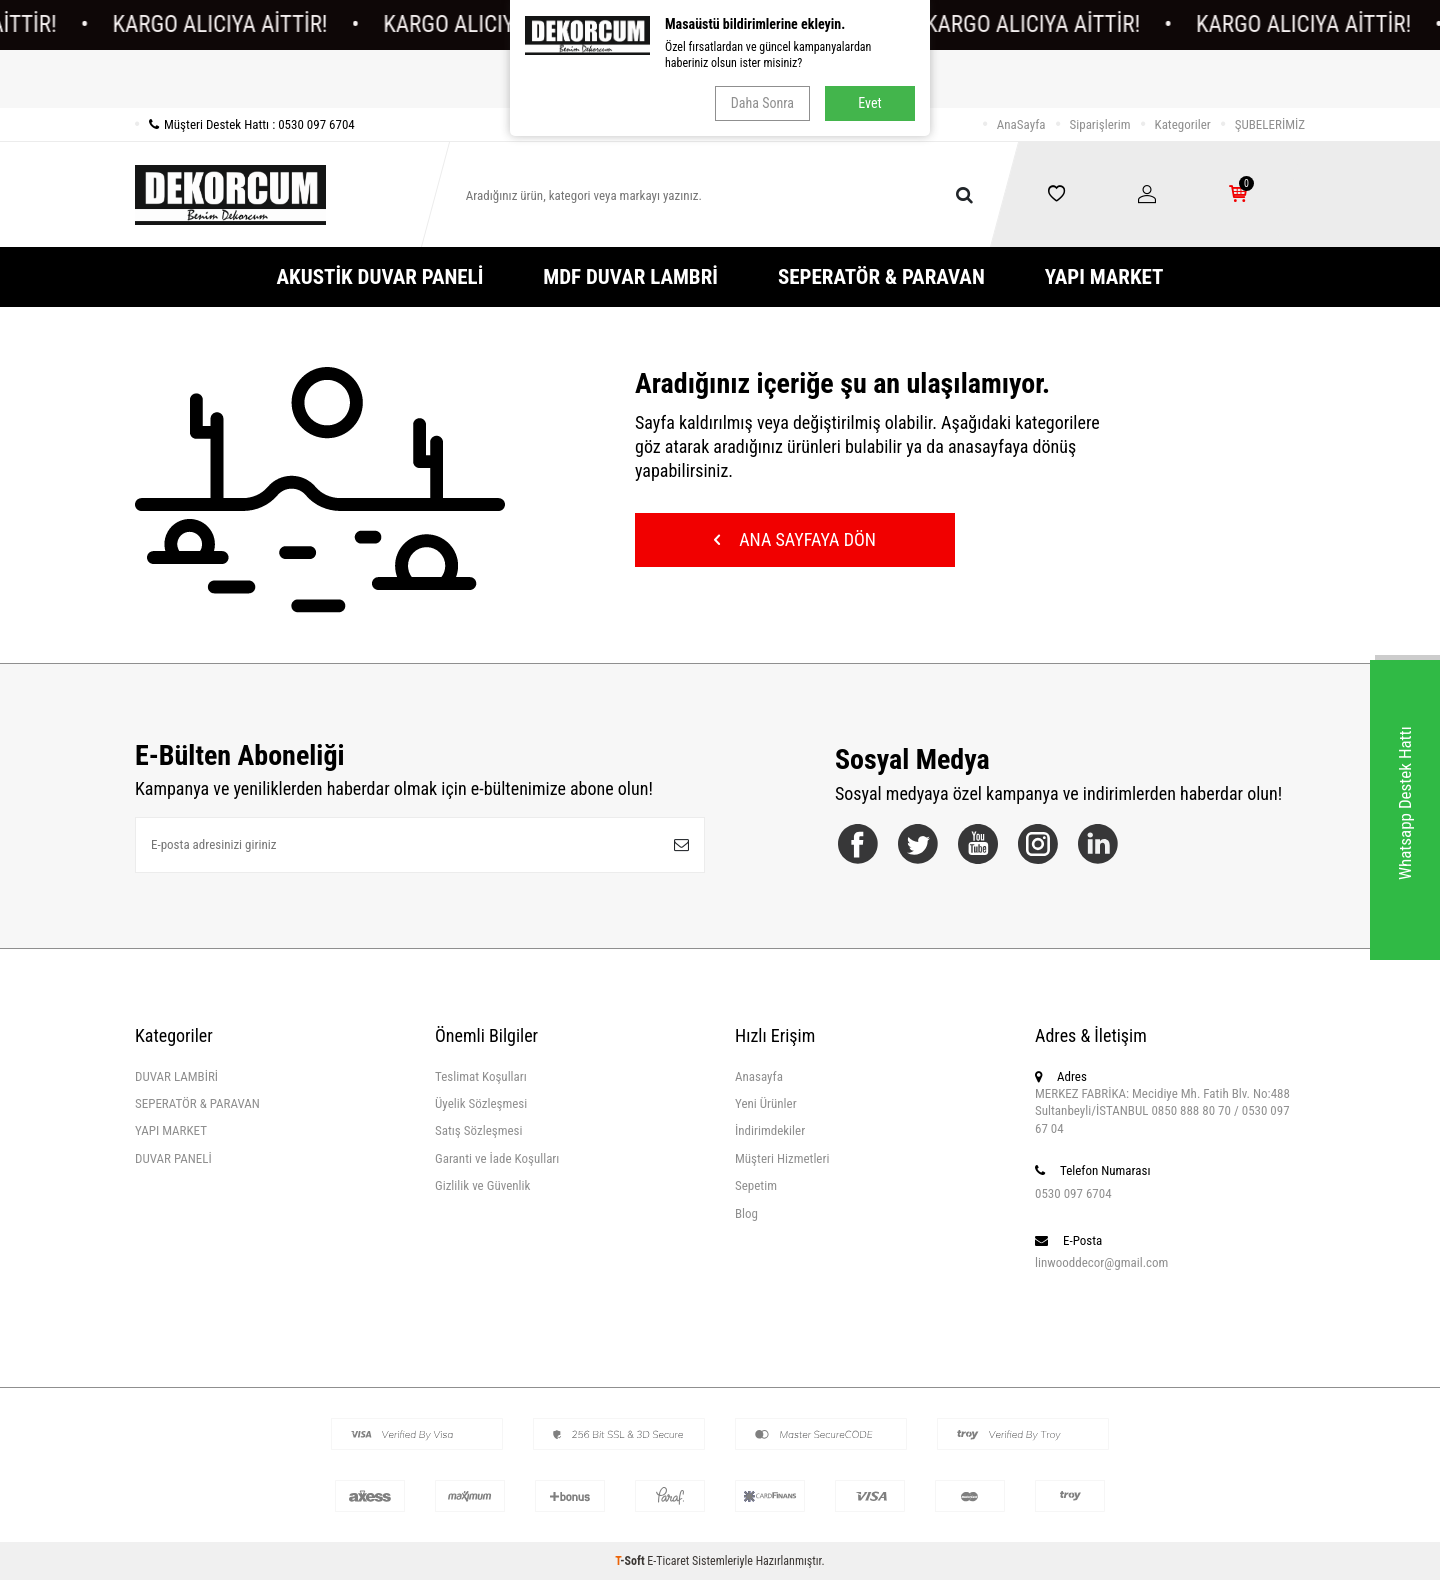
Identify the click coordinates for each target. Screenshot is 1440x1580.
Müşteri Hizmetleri (782, 1158)
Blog (746, 1213)
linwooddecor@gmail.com (1101, 1262)
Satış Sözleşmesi (478, 1130)
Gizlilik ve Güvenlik (482, 1185)
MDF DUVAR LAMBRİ (630, 277)
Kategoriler (1183, 124)
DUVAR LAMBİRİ (176, 1076)
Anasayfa (759, 1076)
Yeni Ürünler (766, 1103)
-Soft (631, 1561)
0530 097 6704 (1073, 1193)
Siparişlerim (1100, 124)
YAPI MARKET (1104, 277)
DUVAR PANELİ (173, 1158)
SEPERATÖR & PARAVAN (881, 277)
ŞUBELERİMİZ (1270, 124)
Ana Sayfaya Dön (795, 539)
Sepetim (756, 1185)
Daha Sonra (762, 103)
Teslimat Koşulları (481, 1076)
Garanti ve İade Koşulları (497, 1158)
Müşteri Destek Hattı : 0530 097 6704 (245, 124)
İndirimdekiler (770, 1130)
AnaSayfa (1021, 124)
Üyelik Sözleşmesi (481, 1103)
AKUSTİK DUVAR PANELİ (380, 277)
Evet (869, 103)
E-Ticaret (668, 1561)
